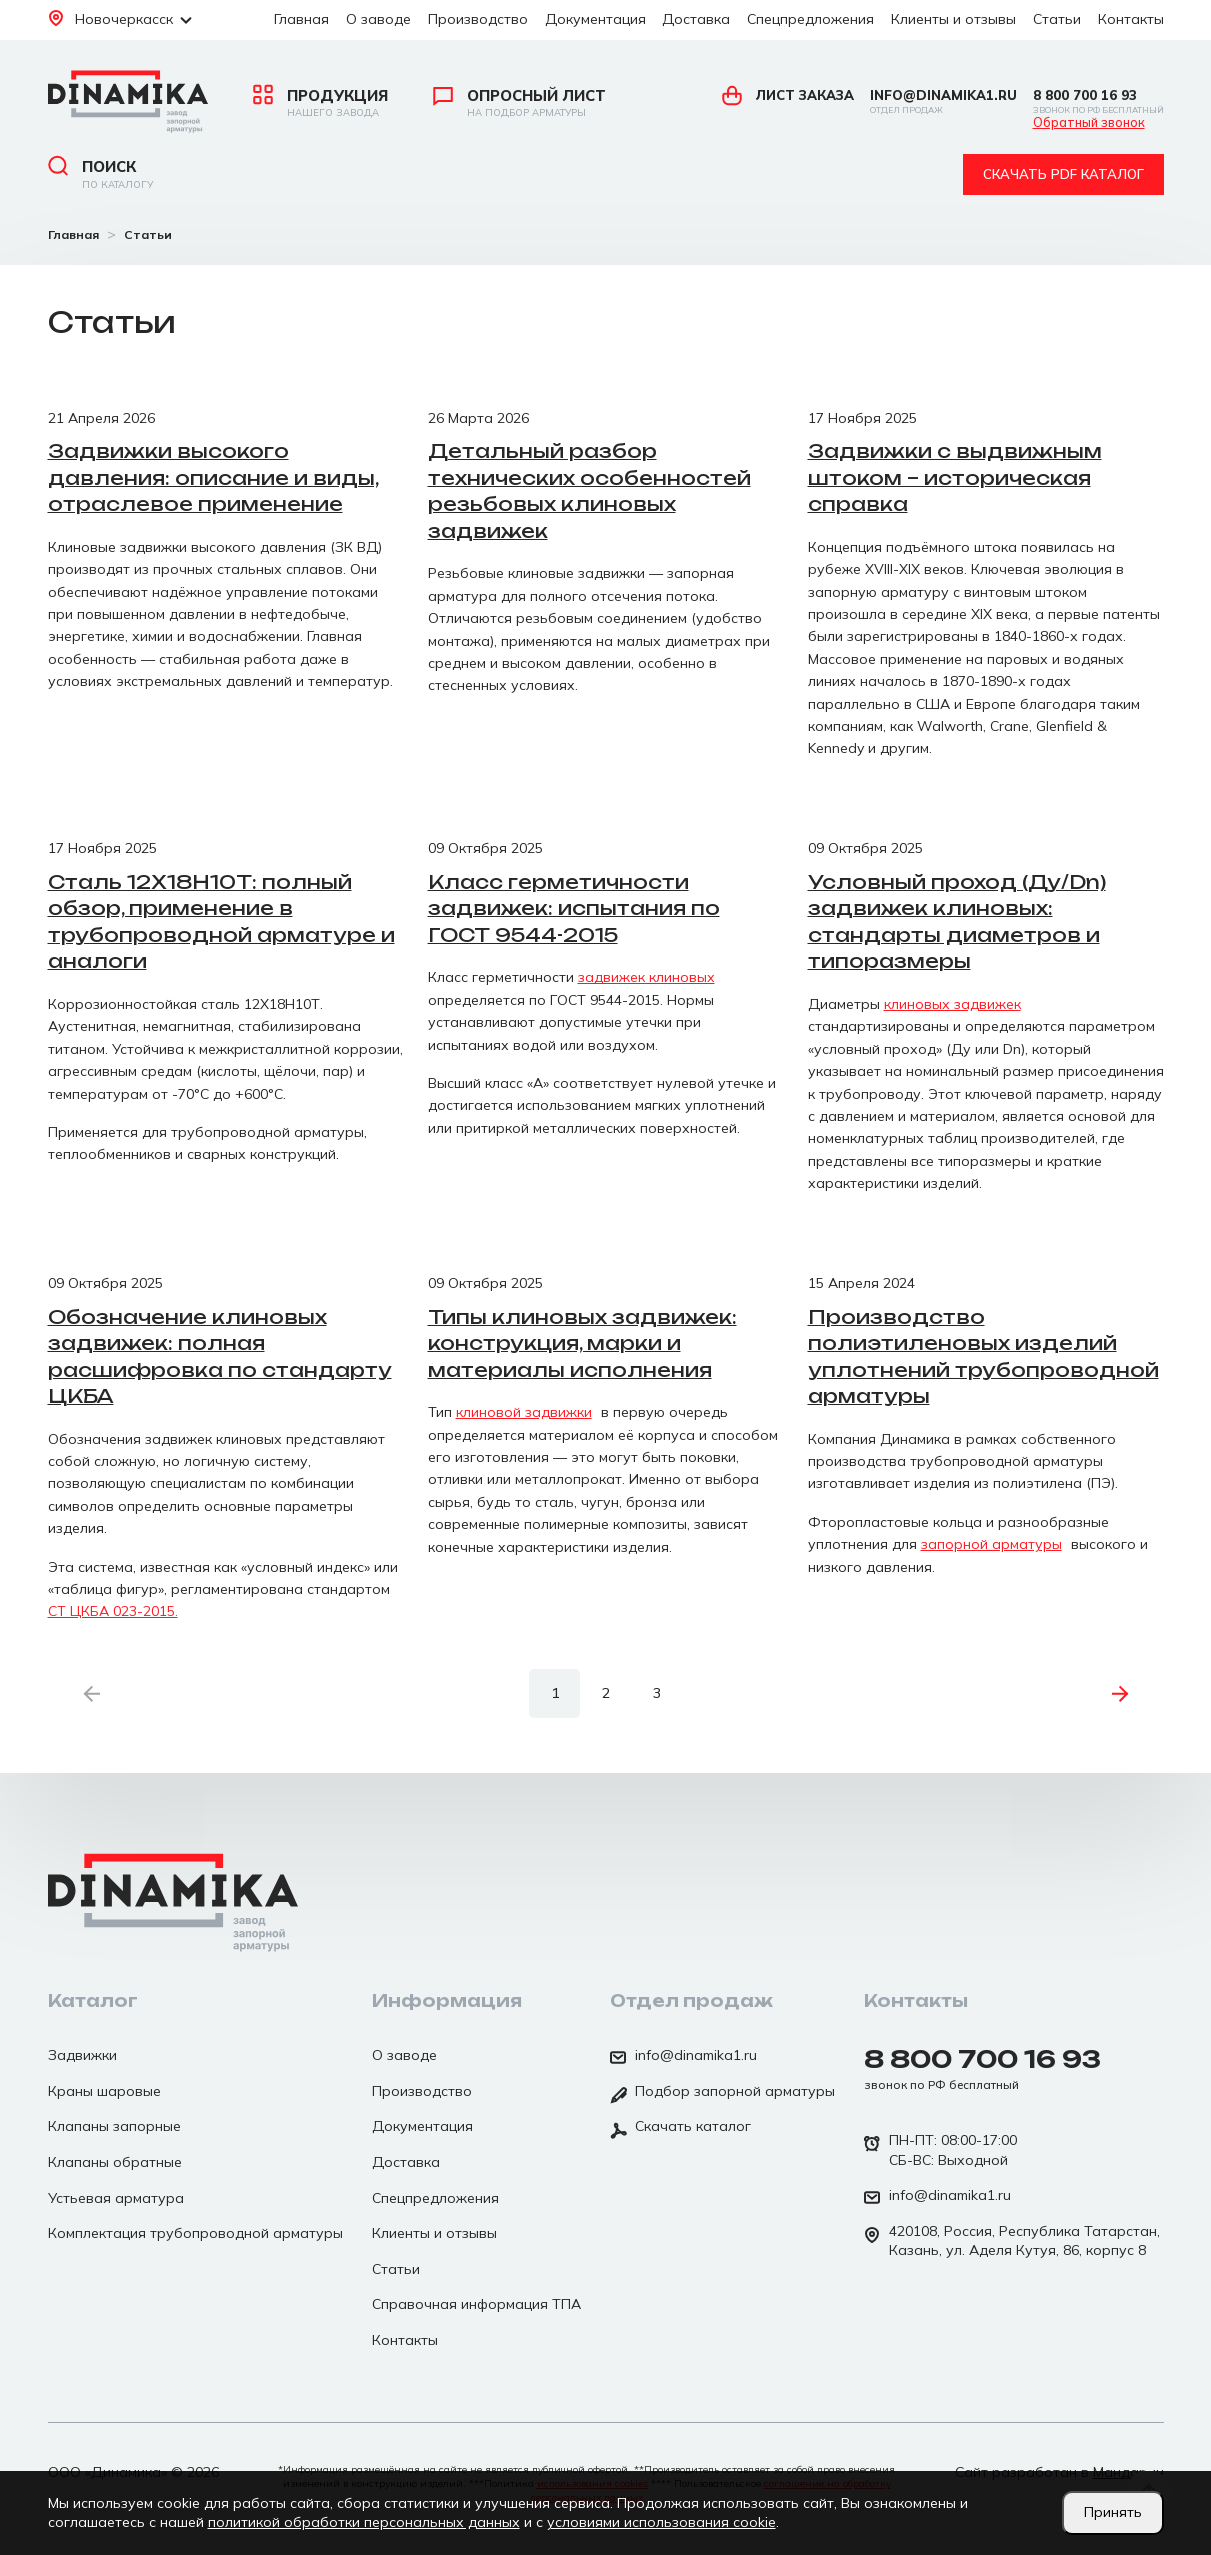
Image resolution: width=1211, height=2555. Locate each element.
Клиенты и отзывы (953, 19)
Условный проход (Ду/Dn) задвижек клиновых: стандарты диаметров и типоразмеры (957, 922)
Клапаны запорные (114, 2126)
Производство (478, 19)
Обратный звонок (1089, 123)
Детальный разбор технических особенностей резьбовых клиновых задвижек (589, 491)
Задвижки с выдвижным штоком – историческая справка (955, 477)
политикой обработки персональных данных (364, 2522)
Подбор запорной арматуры (722, 2093)
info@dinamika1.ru (943, 101)
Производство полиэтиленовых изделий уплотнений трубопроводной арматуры (983, 1357)
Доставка (696, 19)
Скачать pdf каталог (1063, 174)
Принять (1113, 2512)
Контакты (1131, 19)
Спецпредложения (810, 19)
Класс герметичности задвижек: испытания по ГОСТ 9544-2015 (574, 908)
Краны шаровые (104, 2091)
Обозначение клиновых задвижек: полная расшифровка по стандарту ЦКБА (220, 1357)
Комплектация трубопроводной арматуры (195, 2233)
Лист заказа (788, 95)
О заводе (378, 19)
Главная (301, 19)
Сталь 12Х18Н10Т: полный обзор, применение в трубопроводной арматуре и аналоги (221, 922)
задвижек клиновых (646, 977)
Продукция (320, 103)
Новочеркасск (120, 19)
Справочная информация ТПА (476, 2304)
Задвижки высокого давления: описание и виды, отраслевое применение (213, 477)
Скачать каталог (680, 2128)
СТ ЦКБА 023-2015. (113, 1611)
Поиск (100, 174)
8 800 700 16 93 (1098, 101)
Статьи (1057, 19)
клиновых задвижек (952, 1004)
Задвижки (82, 2055)
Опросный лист (519, 103)
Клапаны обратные (115, 2162)
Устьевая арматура (116, 2198)
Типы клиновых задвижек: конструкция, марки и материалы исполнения (582, 1343)
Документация (595, 19)
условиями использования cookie (661, 2522)
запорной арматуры (991, 1544)
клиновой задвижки (524, 1412)
